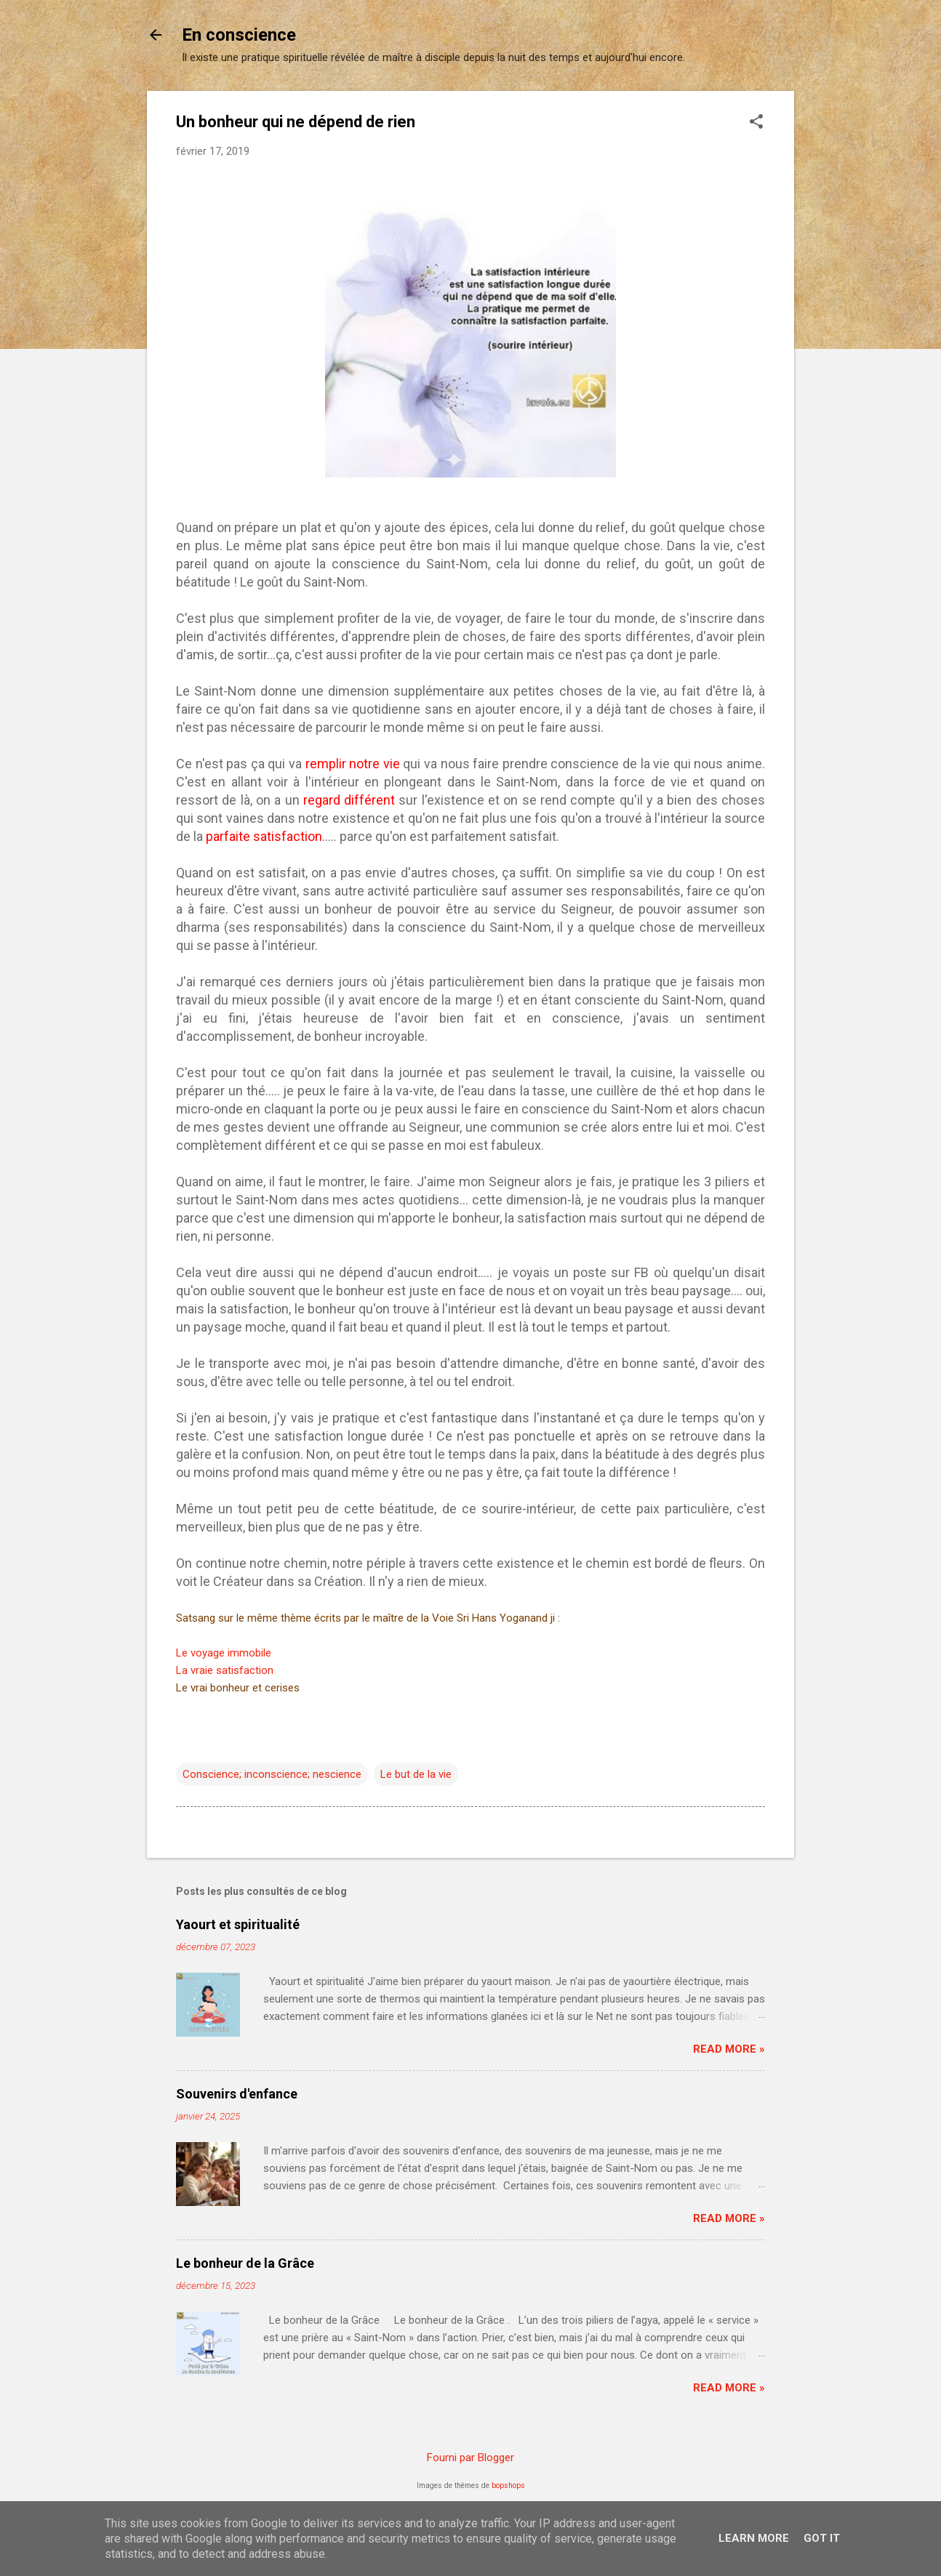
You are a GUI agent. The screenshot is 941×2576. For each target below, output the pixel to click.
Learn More (753, 2538)
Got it (822, 2538)
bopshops (508, 2485)
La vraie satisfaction (224, 1670)
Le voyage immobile (223, 1652)
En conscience (239, 35)
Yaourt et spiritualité (238, 1924)
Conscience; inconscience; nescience (272, 1774)
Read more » (729, 2049)
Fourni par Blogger (470, 2457)
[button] (756, 123)
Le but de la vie (416, 1774)
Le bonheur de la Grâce (245, 2263)
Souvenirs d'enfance (236, 2093)
